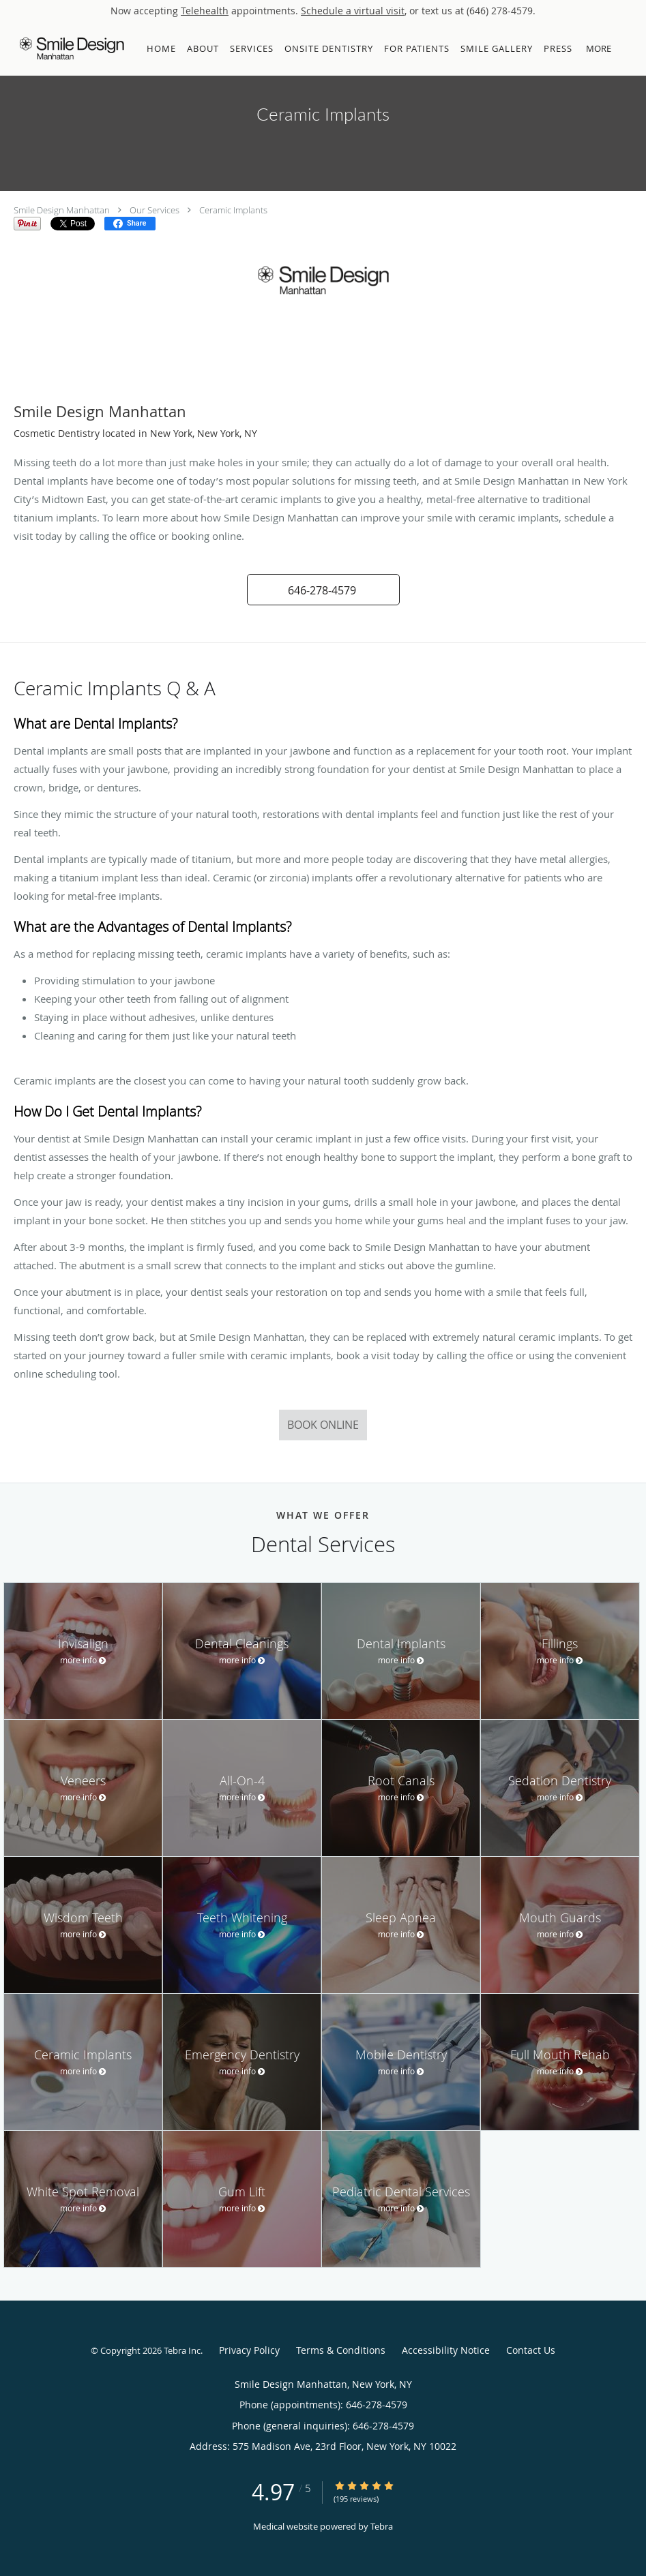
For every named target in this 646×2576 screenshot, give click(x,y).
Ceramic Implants (233, 210)
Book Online (323, 1424)
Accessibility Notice (446, 2350)
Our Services (154, 210)
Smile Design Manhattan (62, 210)
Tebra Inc (182, 2350)
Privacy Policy (249, 2350)
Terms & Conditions (340, 2350)
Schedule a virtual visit (353, 10)
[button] (624, 48)
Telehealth (205, 10)
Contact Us (530, 2350)
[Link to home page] (68, 48)
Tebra (381, 2526)
